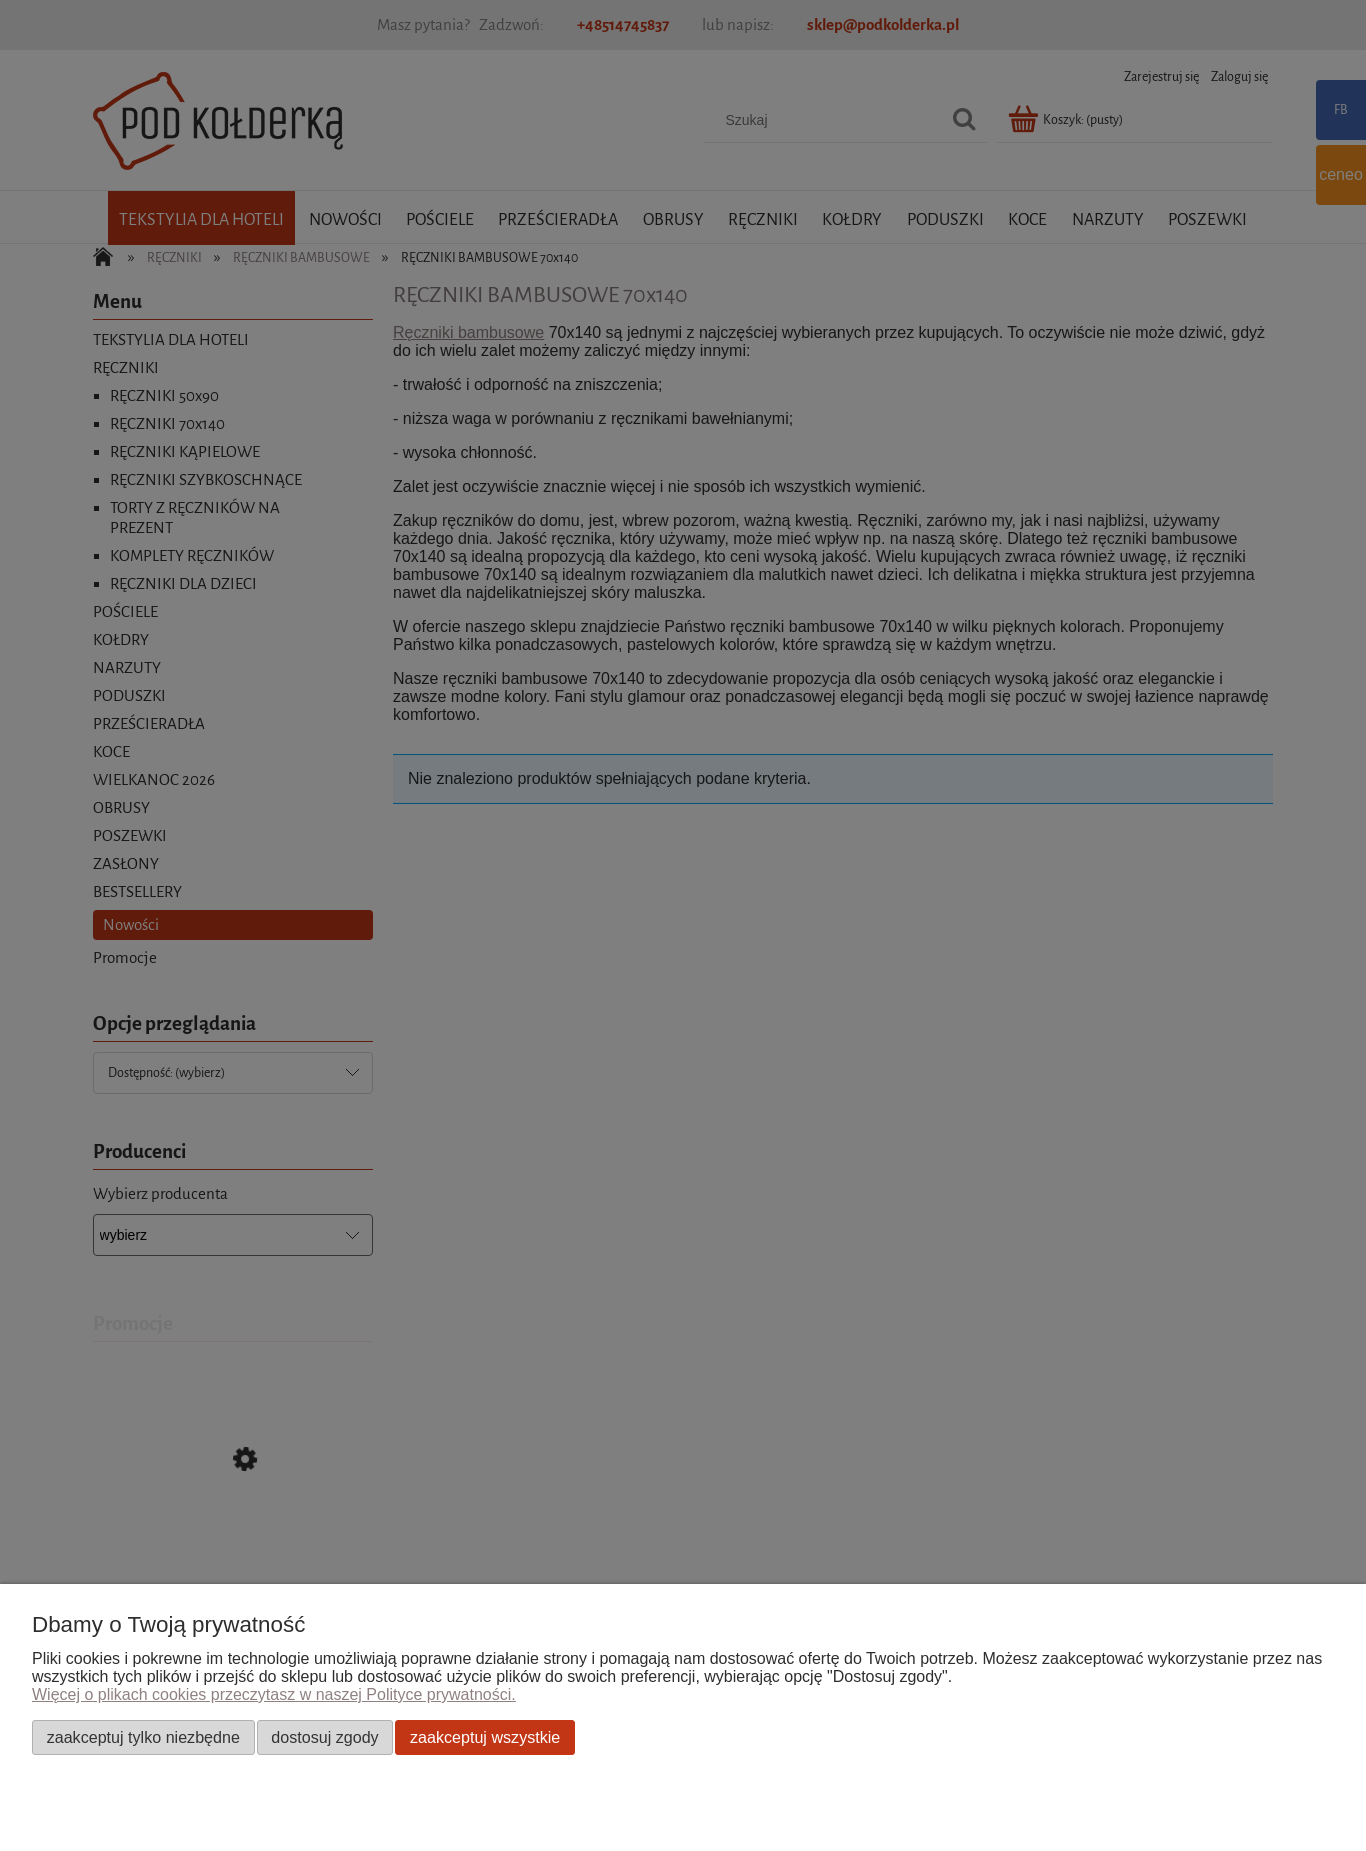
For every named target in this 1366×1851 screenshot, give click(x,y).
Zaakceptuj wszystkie (485, 1737)
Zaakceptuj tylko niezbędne (143, 1737)
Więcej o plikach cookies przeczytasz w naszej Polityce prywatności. (274, 1694)
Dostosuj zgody (324, 1737)
